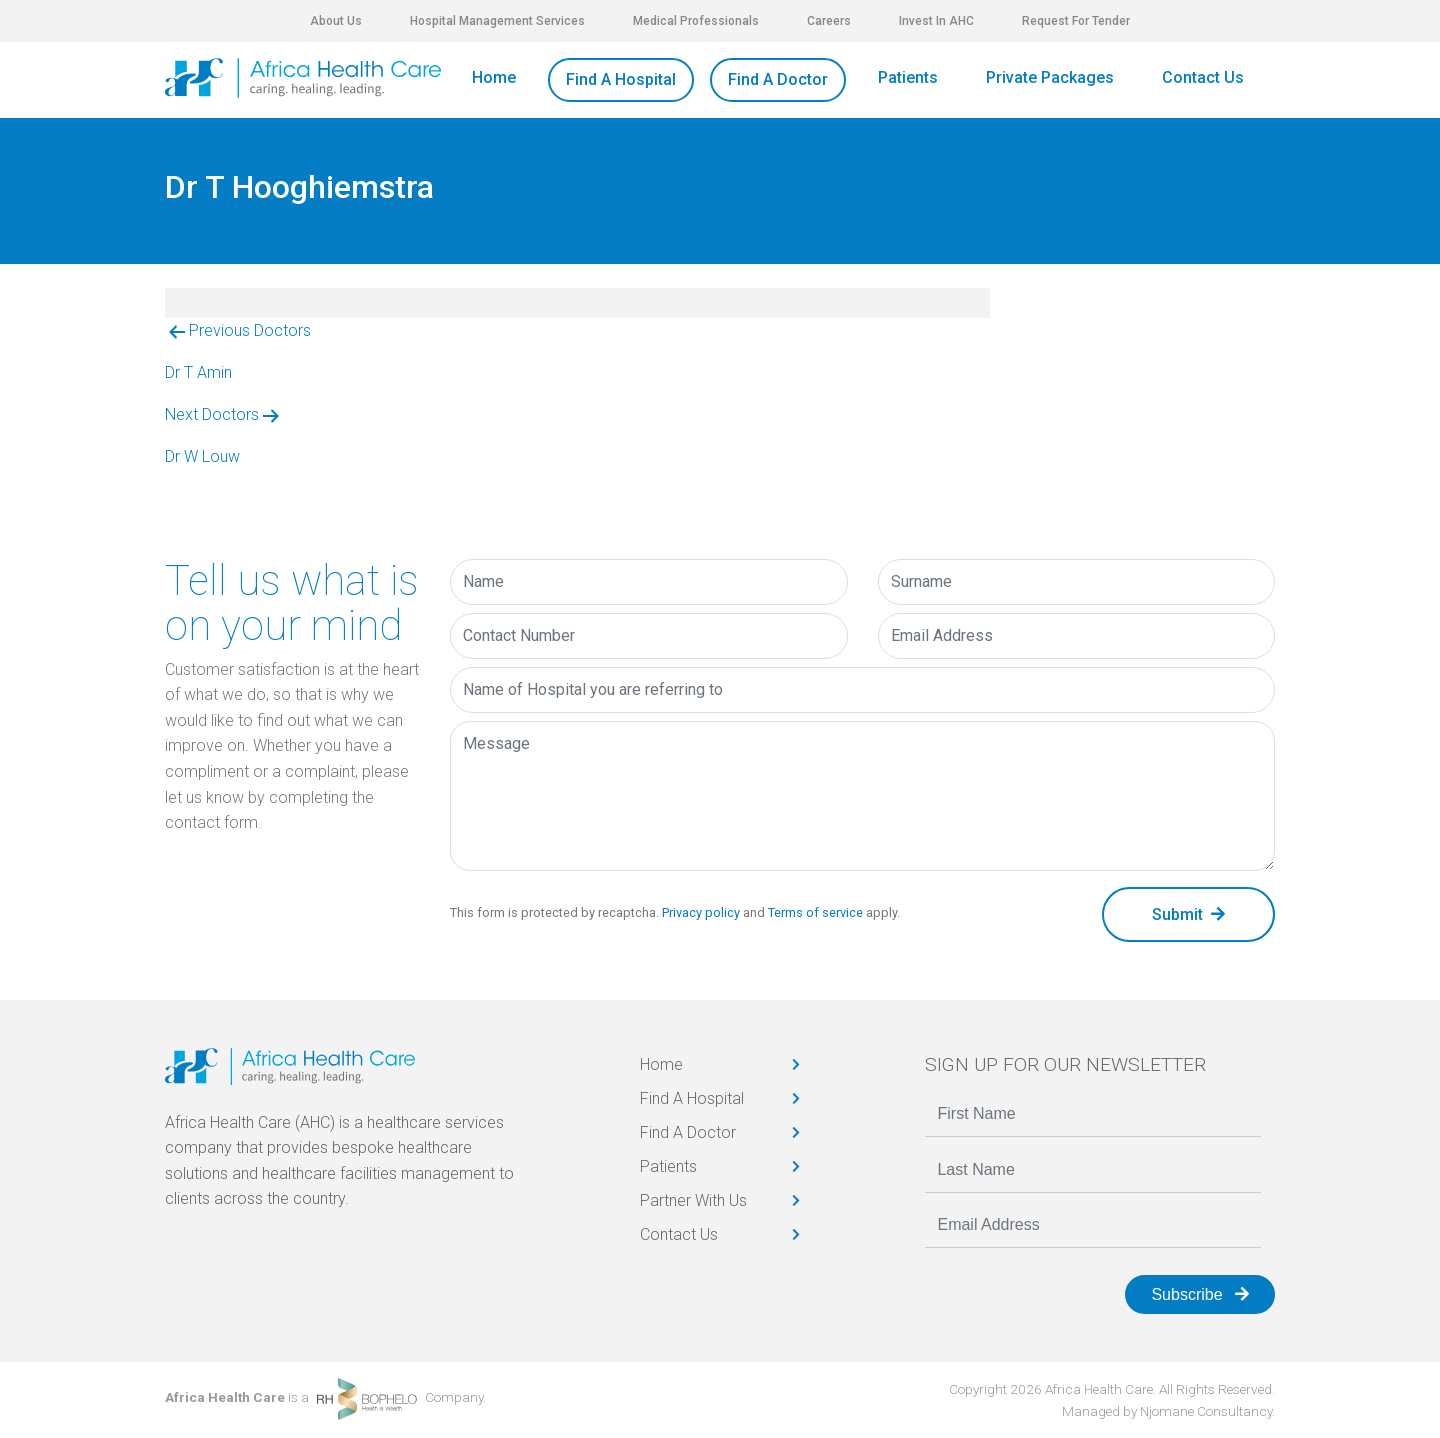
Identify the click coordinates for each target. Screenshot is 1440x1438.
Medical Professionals (696, 21)
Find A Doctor (778, 79)
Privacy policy (701, 912)
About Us (336, 21)
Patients (908, 77)
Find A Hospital (621, 79)
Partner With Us (693, 1200)
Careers (829, 21)
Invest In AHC (936, 21)
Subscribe (1200, 1294)
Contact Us (1203, 77)
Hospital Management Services (497, 21)
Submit (1188, 914)
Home (494, 77)
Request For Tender (1076, 21)
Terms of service (815, 912)
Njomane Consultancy (1206, 1411)
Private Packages (1050, 77)
